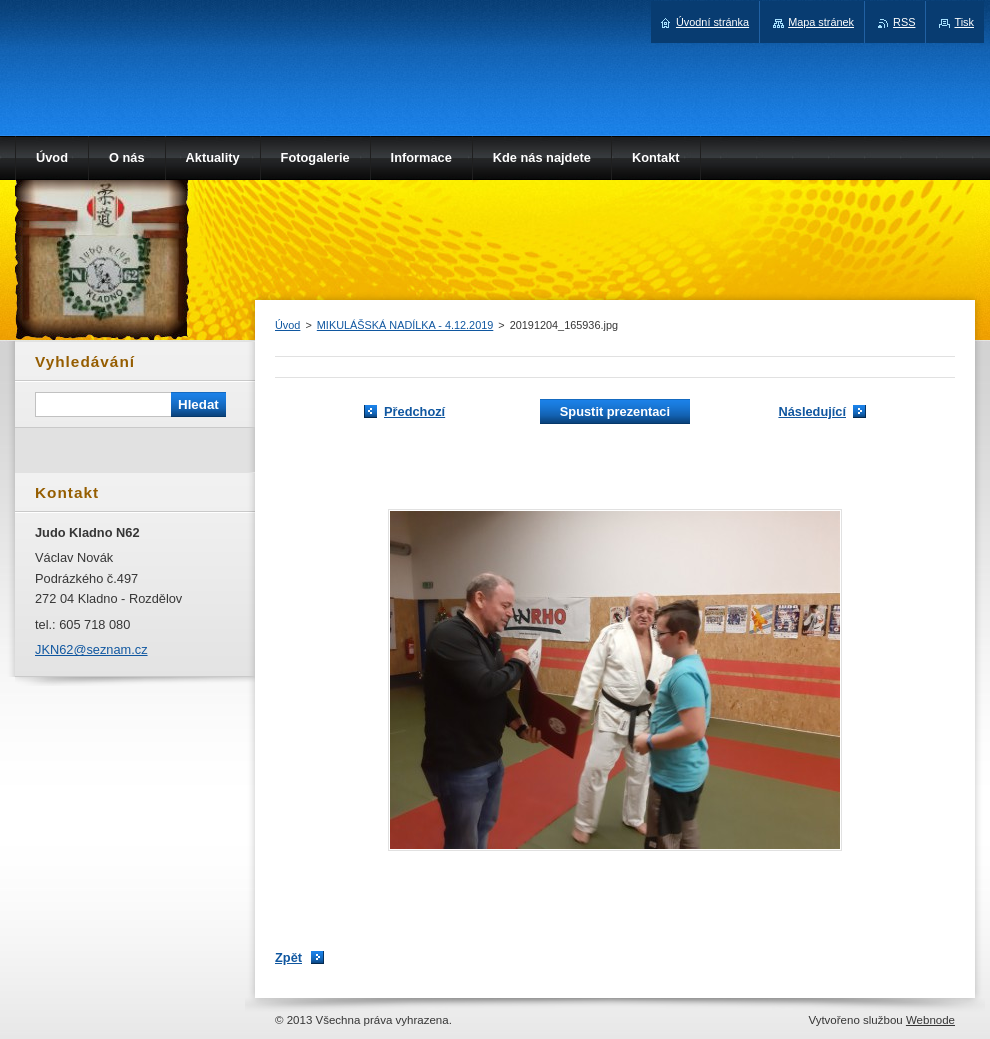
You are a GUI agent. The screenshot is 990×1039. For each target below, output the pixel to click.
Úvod (287, 325)
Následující (812, 411)
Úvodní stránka (712, 22)
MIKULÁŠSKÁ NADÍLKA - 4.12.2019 (405, 325)
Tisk (964, 22)
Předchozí (414, 411)
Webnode (930, 1020)
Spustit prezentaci (615, 411)
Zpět (288, 957)
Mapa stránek (821, 22)
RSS (904, 22)
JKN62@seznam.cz (91, 649)
